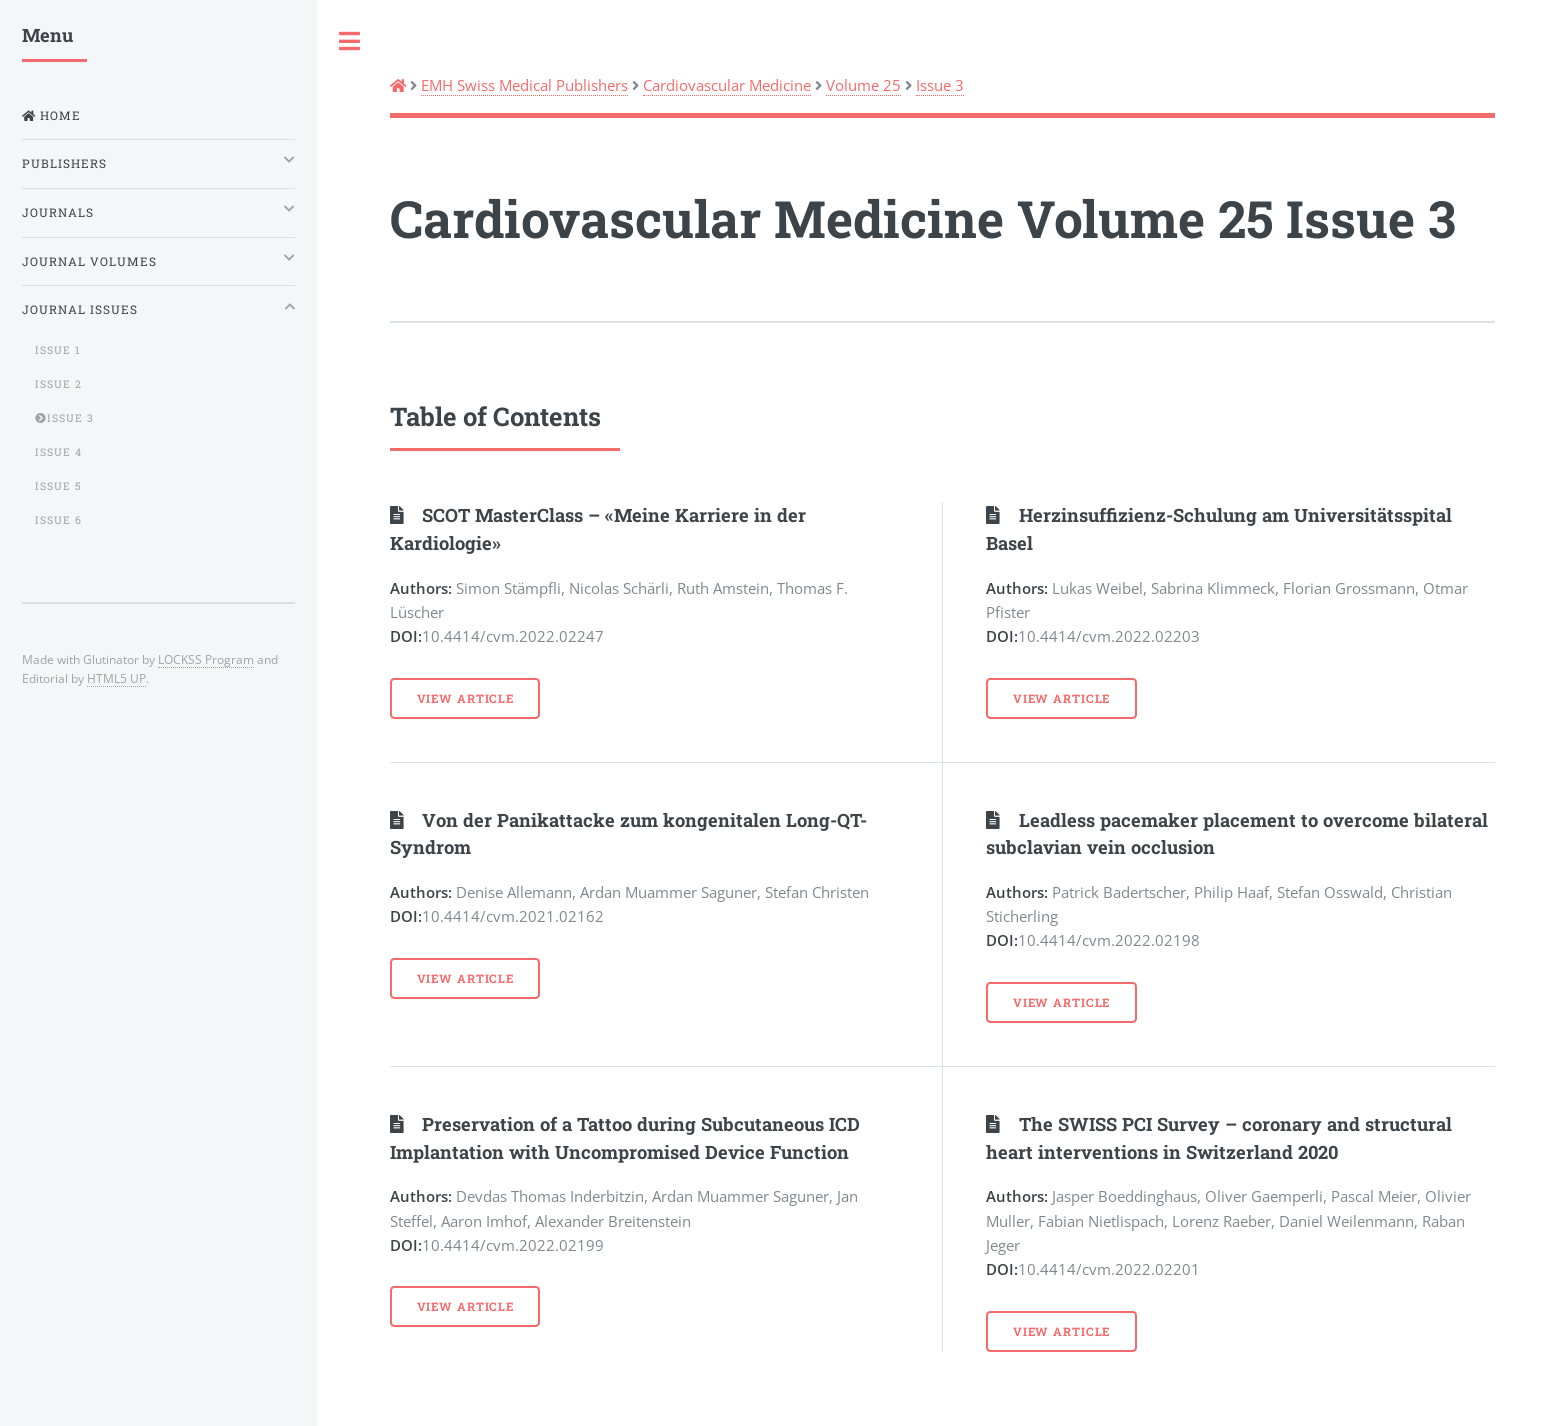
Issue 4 (58, 452)
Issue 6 (58, 520)
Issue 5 (58, 486)
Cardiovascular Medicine (727, 85)
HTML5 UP (116, 678)
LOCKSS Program (206, 659)
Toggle (350, 41)
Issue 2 (58, 384)
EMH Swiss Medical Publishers (524, 85)
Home (58, 115)
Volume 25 (863, 85)
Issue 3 (940, 85)
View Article (466, 698)
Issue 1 (57, 350)
